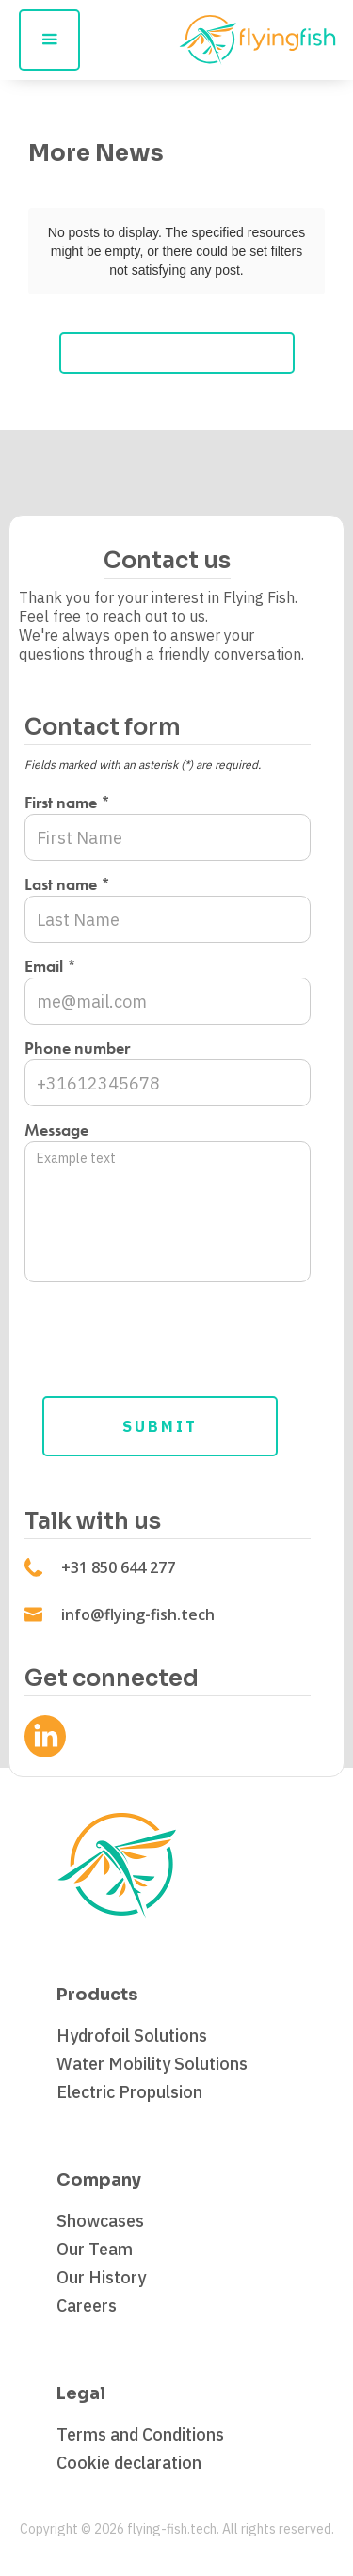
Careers (86, 2306)
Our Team (94, 2249)
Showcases (100, 2221)
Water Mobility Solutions (152, 2064)
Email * (50, 966)
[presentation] (167, 1333)
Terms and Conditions (140, 2434)
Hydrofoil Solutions (131, 2036)
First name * (67, 802)
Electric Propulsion (129, 2092)
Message (56, 1130)
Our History (101, 2277)
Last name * (67, 884)
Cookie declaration (128, 2463)
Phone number (77, 1048)
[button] (49, 40)
